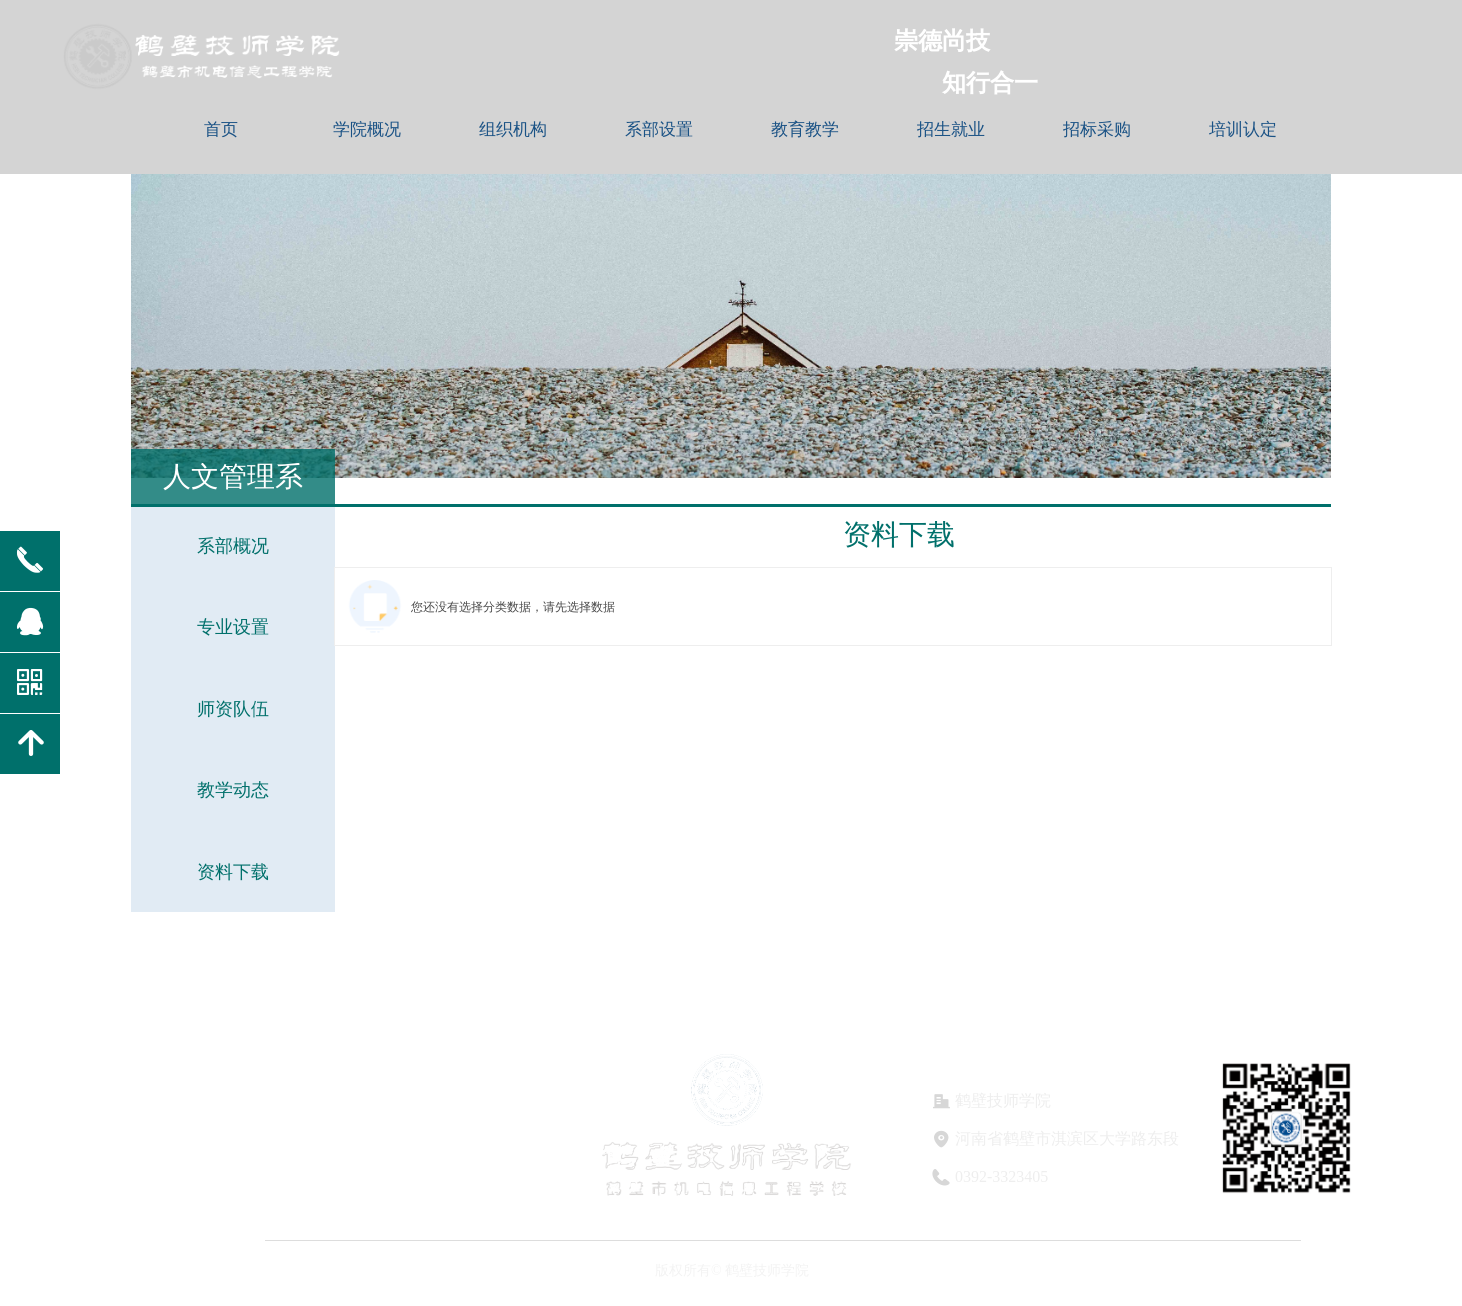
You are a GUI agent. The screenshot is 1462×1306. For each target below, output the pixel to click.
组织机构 (513, 129)
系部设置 (659, 129)
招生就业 (951, 129)
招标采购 (1097, 129)
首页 (221, 129)
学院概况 (367, 129)
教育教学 (805, 129)
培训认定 (1243, 129)
